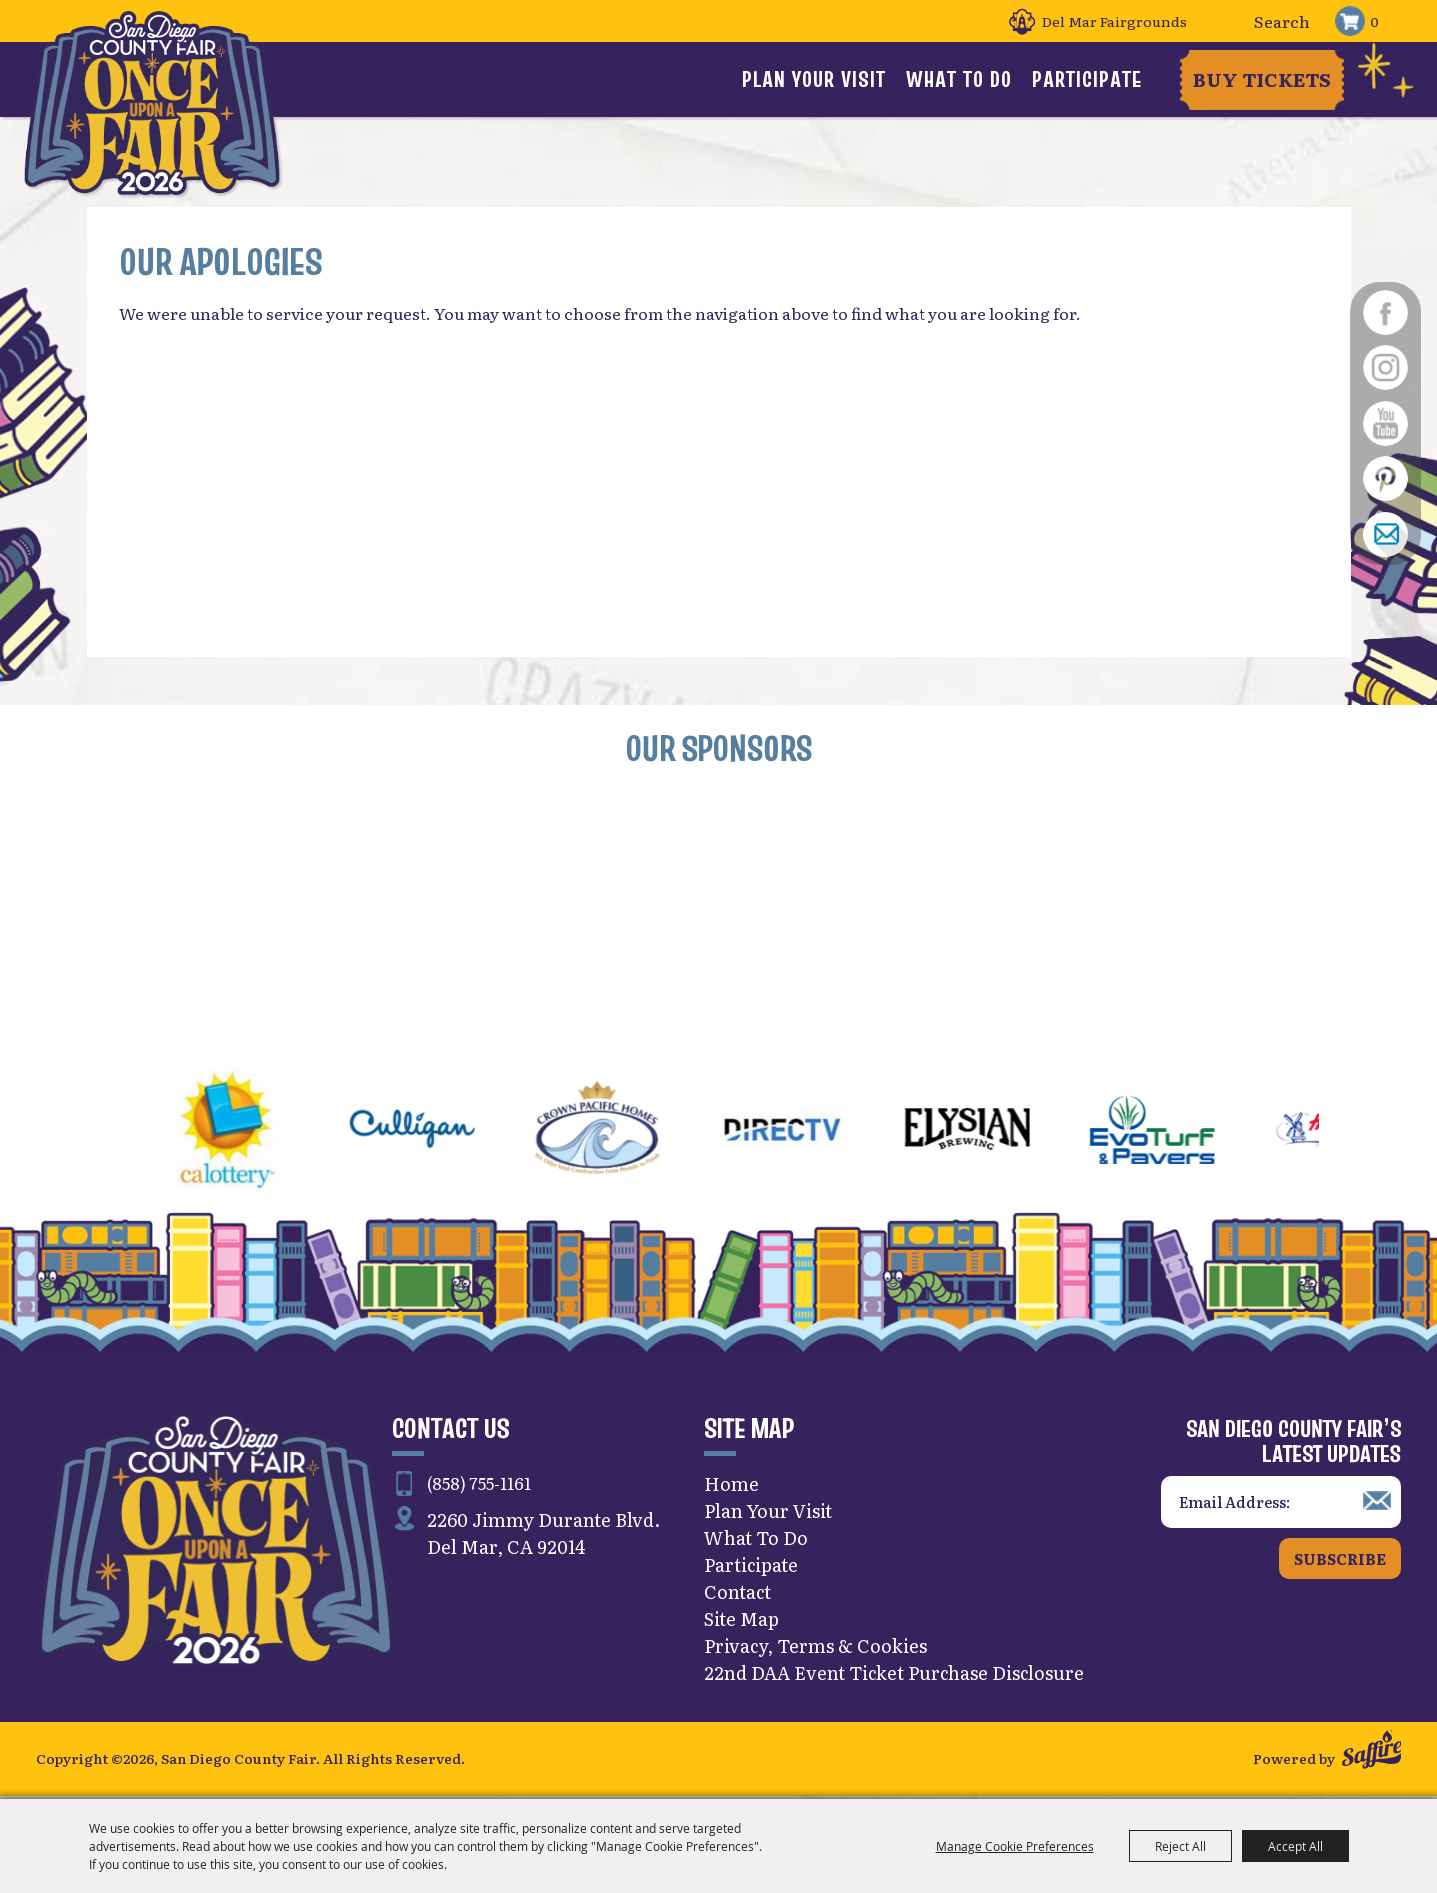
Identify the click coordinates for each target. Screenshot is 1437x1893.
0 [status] (1374, 21)
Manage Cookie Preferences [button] (1015, 1846)
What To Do (959, 79)
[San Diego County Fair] (153, 104)
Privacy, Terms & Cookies (815, 1648)
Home (731, 1486)
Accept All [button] (1295, 1846)
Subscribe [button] (1340, 1561)
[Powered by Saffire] (1371, 1755)
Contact (737, 1594)
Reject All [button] (1180, 1846)
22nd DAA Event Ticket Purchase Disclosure (894, 1675)
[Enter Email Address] (1281, 1505)
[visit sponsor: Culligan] (461, 1135)
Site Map (741, 1621)
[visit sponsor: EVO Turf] (1201, 1135)
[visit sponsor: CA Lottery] (276, 1135)
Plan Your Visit (814, 79)
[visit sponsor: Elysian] (1016, 1135)
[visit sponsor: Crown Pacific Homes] (646, 1135)
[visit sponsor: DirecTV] (831, 1135)
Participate (1087, 79)
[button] (71, 1135)
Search (1228, 21)
